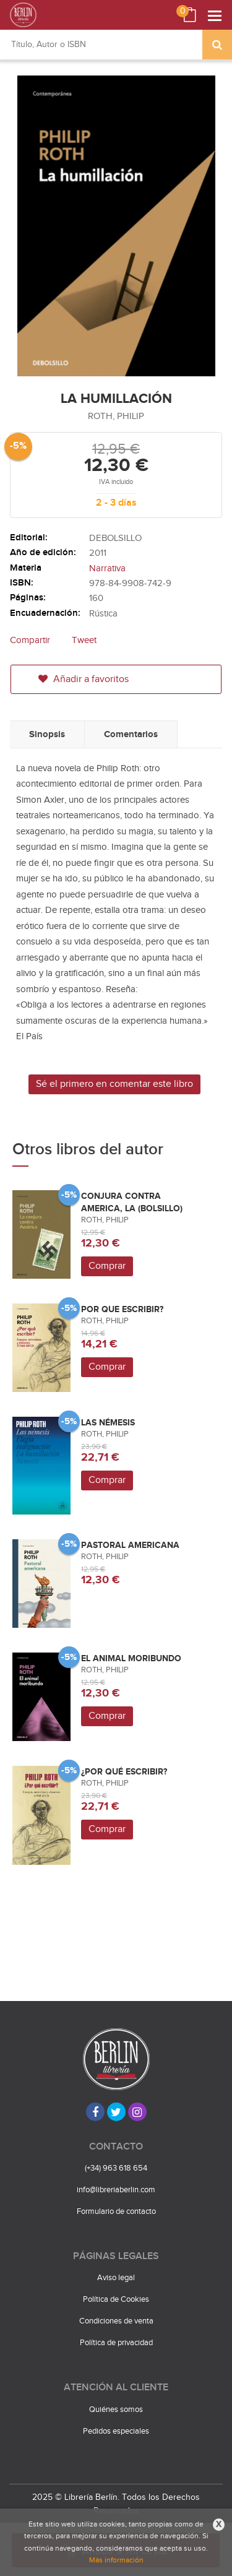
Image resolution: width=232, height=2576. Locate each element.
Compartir (30, 640)
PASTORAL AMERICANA (130, 1545)
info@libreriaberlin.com (116, 2190)
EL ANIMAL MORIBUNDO (131, 1658)
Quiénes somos (116, 2409)
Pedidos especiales (116, 2431)
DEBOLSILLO (115, 538)
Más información (116, 2560)
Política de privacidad (116, 2343)
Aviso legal (116, 2278)
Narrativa (107, 568)
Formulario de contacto (116, 2211)
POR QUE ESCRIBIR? (122, 1309)
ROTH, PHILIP (116, 416)
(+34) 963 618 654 (116, 2168)
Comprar (107, 1266)
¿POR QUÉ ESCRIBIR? (124, 1771)
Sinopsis (47, 734)
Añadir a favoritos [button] (83, 679)
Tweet (84, 640)
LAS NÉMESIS (108, 1422)
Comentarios (131, 734)
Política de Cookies (116, 2299)
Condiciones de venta (116, 2321)
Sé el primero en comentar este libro (114, 1084)
